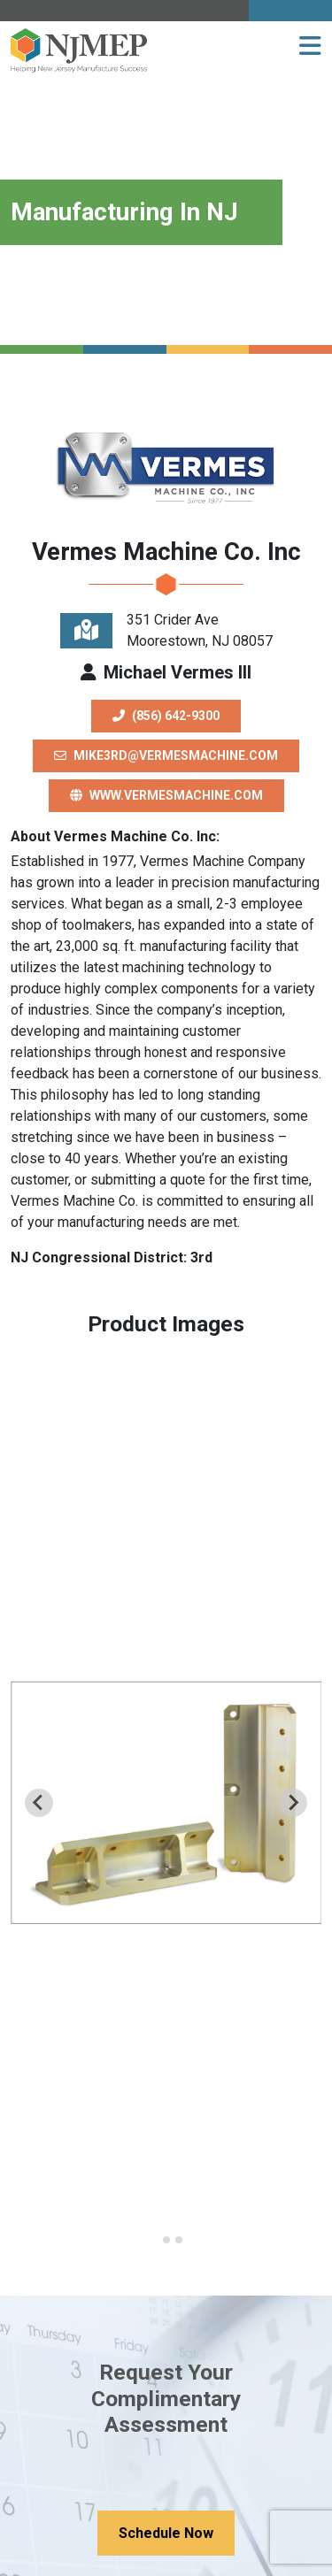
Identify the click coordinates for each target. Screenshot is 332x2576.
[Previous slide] (39, 1803)
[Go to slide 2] (166, 2239)
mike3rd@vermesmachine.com (166, 755)
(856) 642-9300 (166, 716)
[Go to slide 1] (153, 2240)
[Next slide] (293, 1803)
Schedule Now (166, 2533)
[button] (310, 46)
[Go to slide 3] (178, 2239)
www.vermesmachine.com (166, 795)
